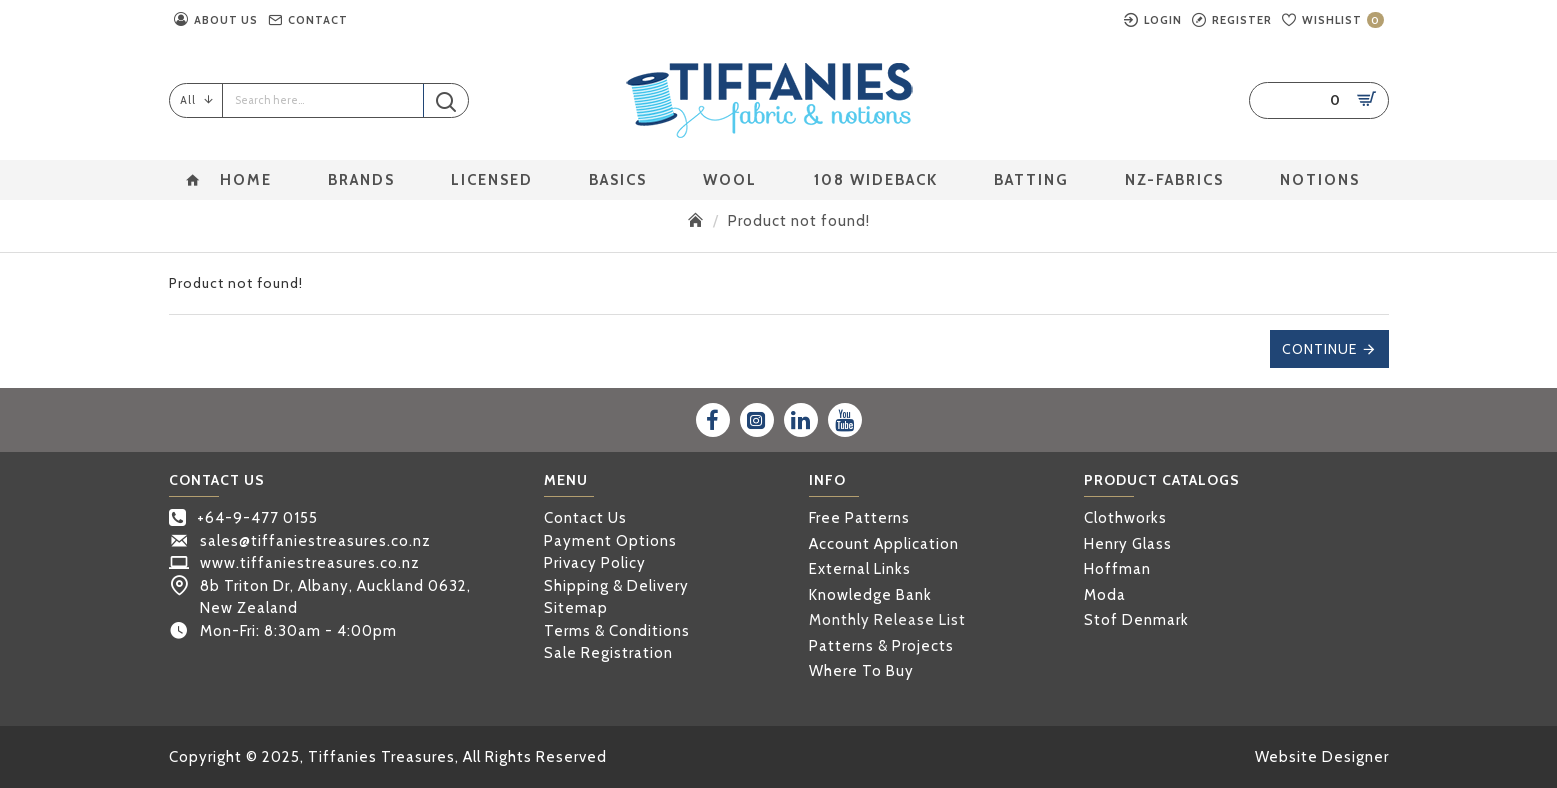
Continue (1319, 349)
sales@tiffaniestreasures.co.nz (315, 541)
